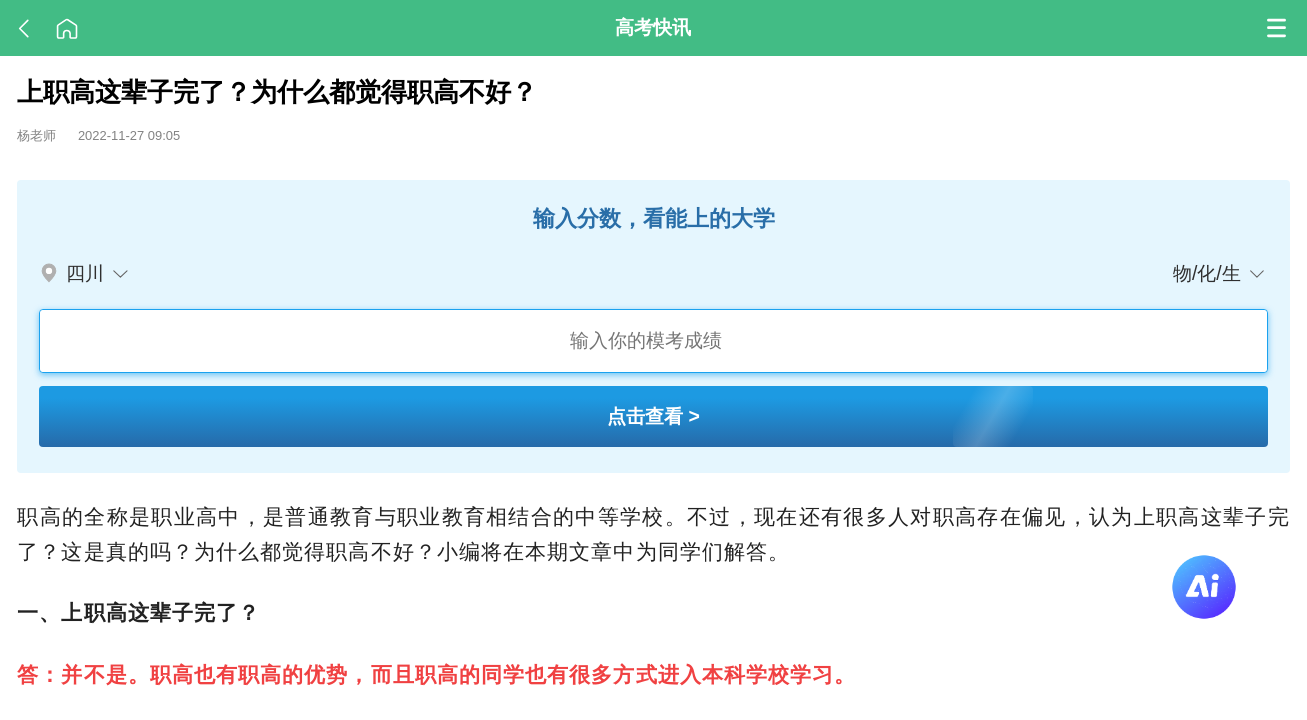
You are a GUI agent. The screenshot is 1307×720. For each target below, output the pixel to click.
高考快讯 (653, 27)
